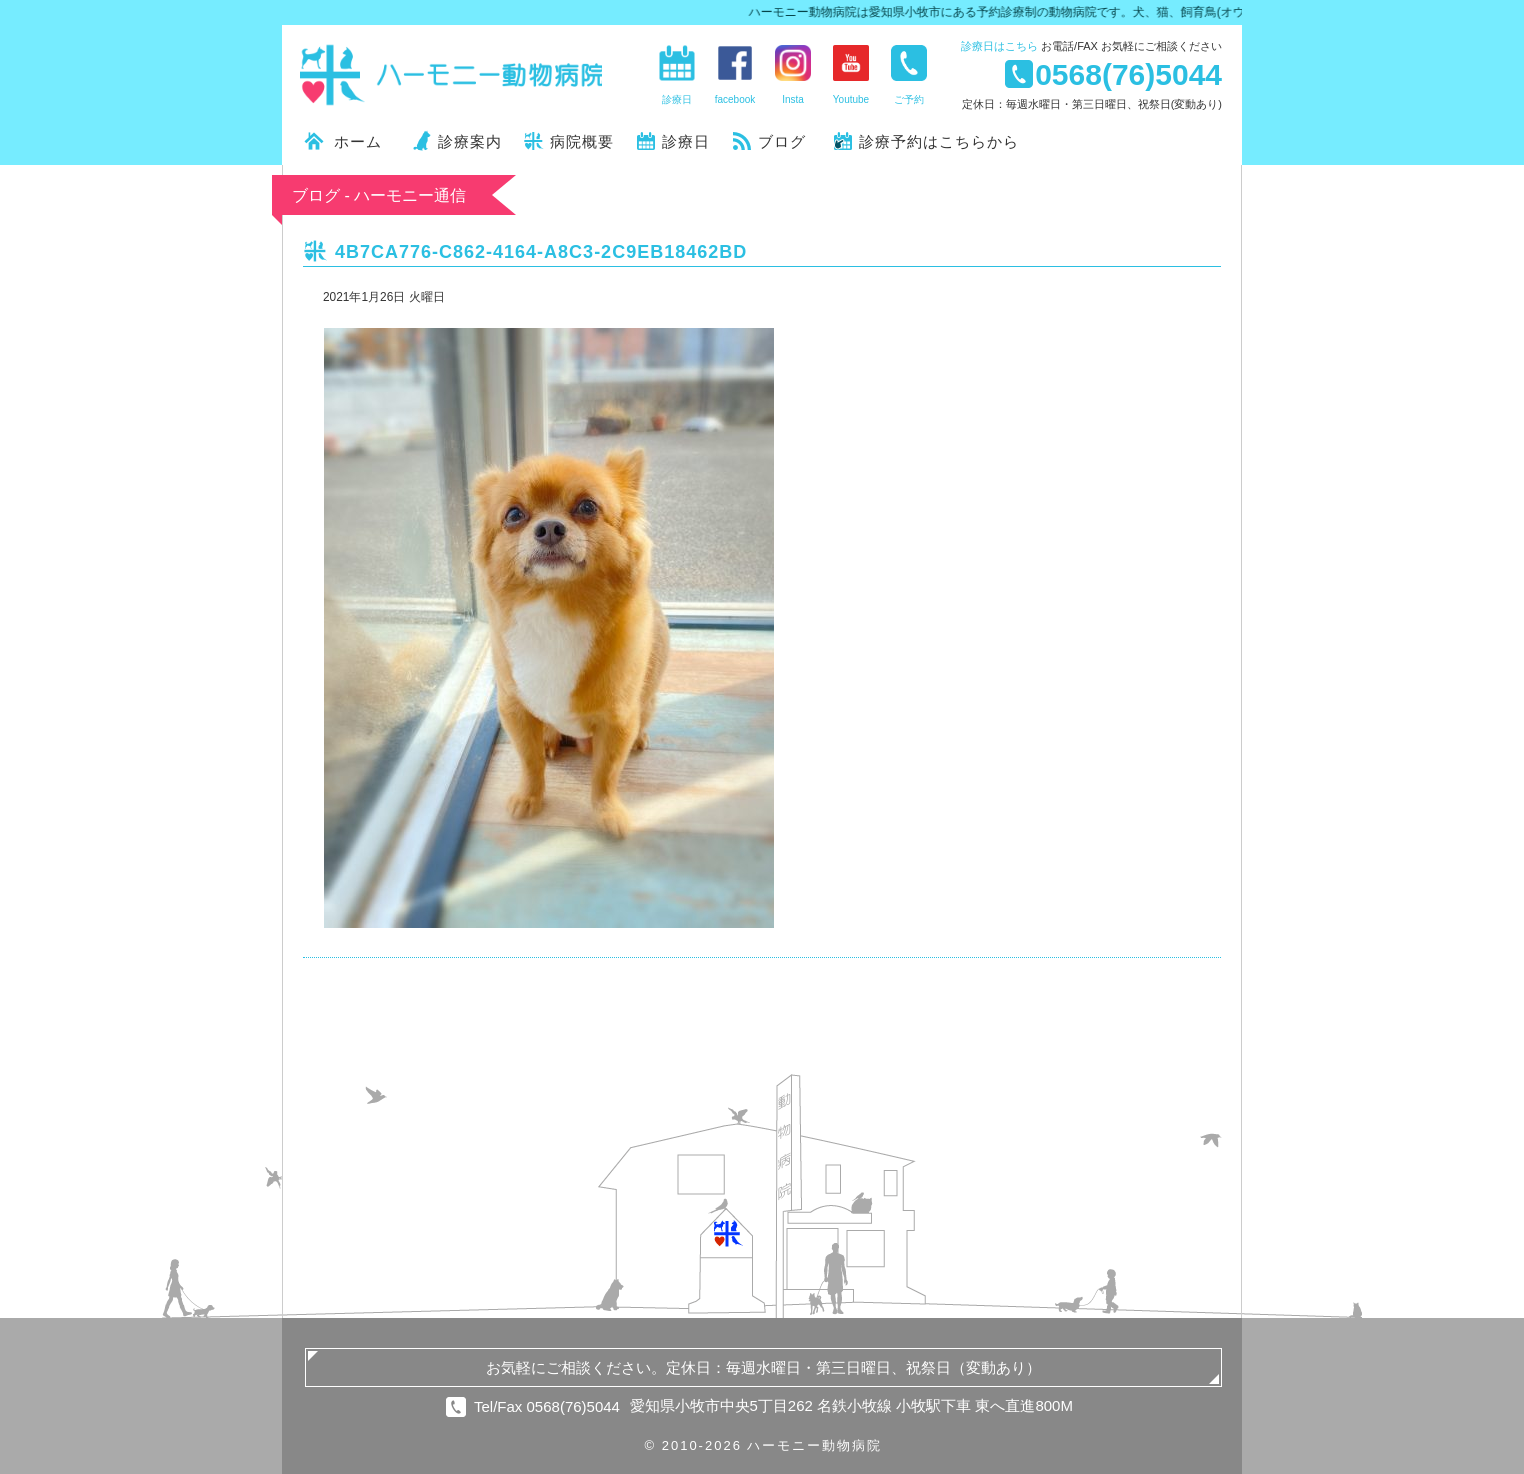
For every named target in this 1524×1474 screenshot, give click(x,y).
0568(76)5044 (1128, 74)
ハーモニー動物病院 (452, 75)
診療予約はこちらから (939, 141)
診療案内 (470, 141)
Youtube (851, 99)
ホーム (358, 141)
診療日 (999, 46)
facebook (735, 99)
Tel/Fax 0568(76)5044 (547, 1406)
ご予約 (909, 99)
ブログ (782, 141)
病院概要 (582, 141)
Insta (793, 99)
